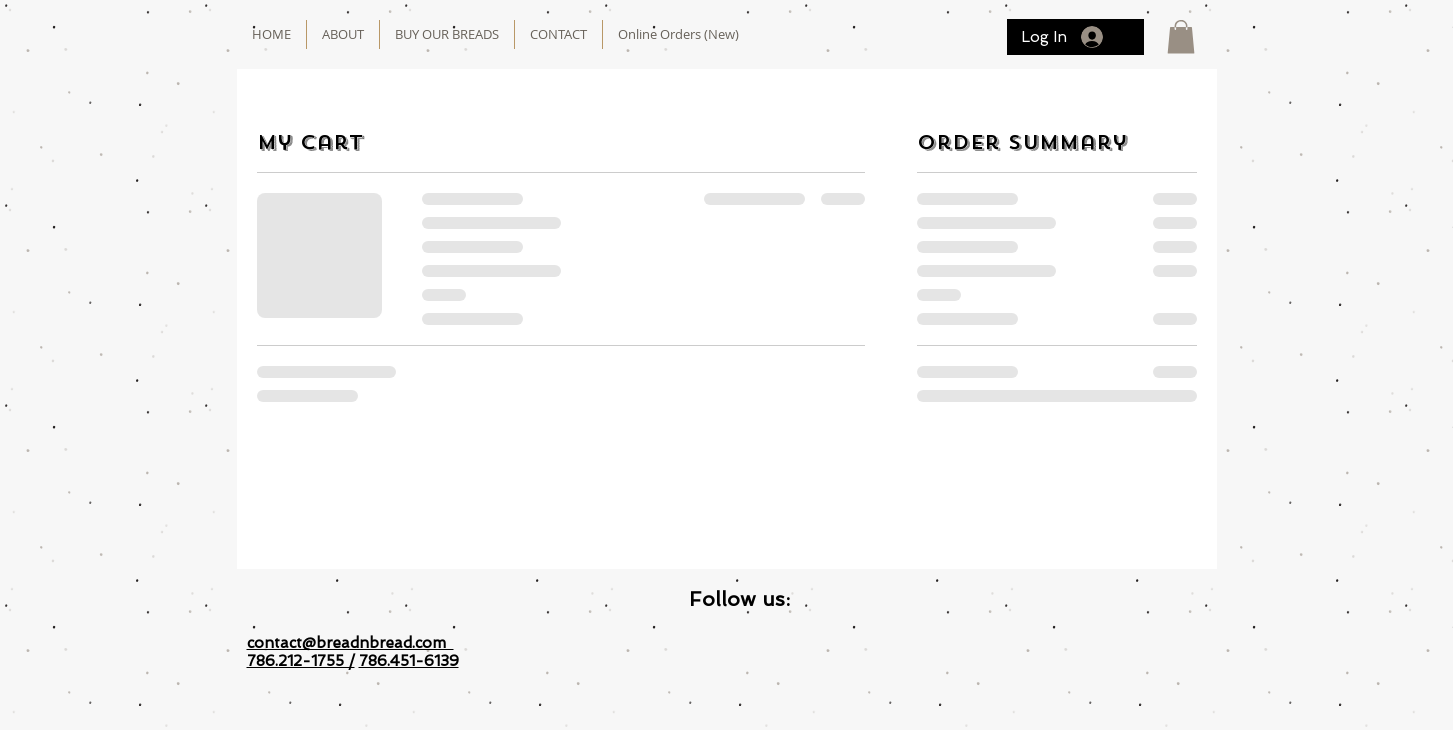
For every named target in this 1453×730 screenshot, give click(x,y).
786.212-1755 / (301, 661)
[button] (1181, 36)
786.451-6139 (409, 661)
